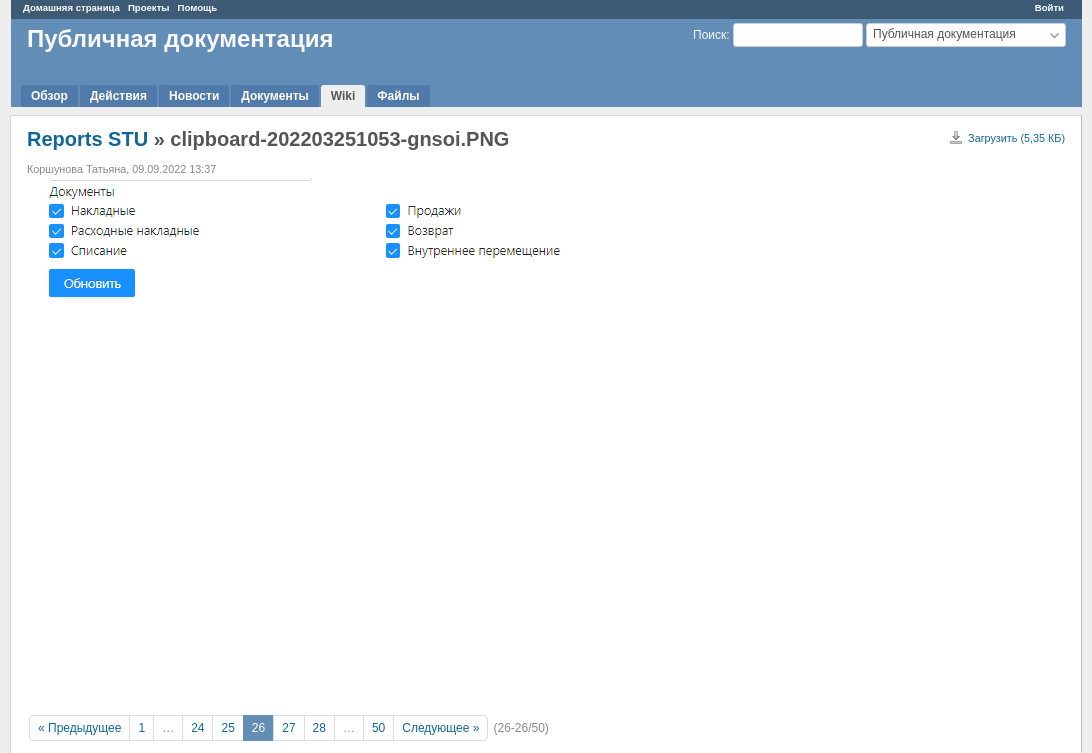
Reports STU (87, 139)
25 (227, 728)
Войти (1049, 7)
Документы (274, 96)
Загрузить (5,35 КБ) (1016, 138)
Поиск (709, 35)
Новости (194, 96)
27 (288, 728)
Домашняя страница (71, 7)
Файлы (398, 96)
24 (197, 728)
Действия (118, 96)
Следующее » (440, 728)
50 (378, 728)
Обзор (49, 96)
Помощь (197, 7)
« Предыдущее (79, 728)
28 (319, 728)
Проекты (149, 7)
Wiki (343, 96)
